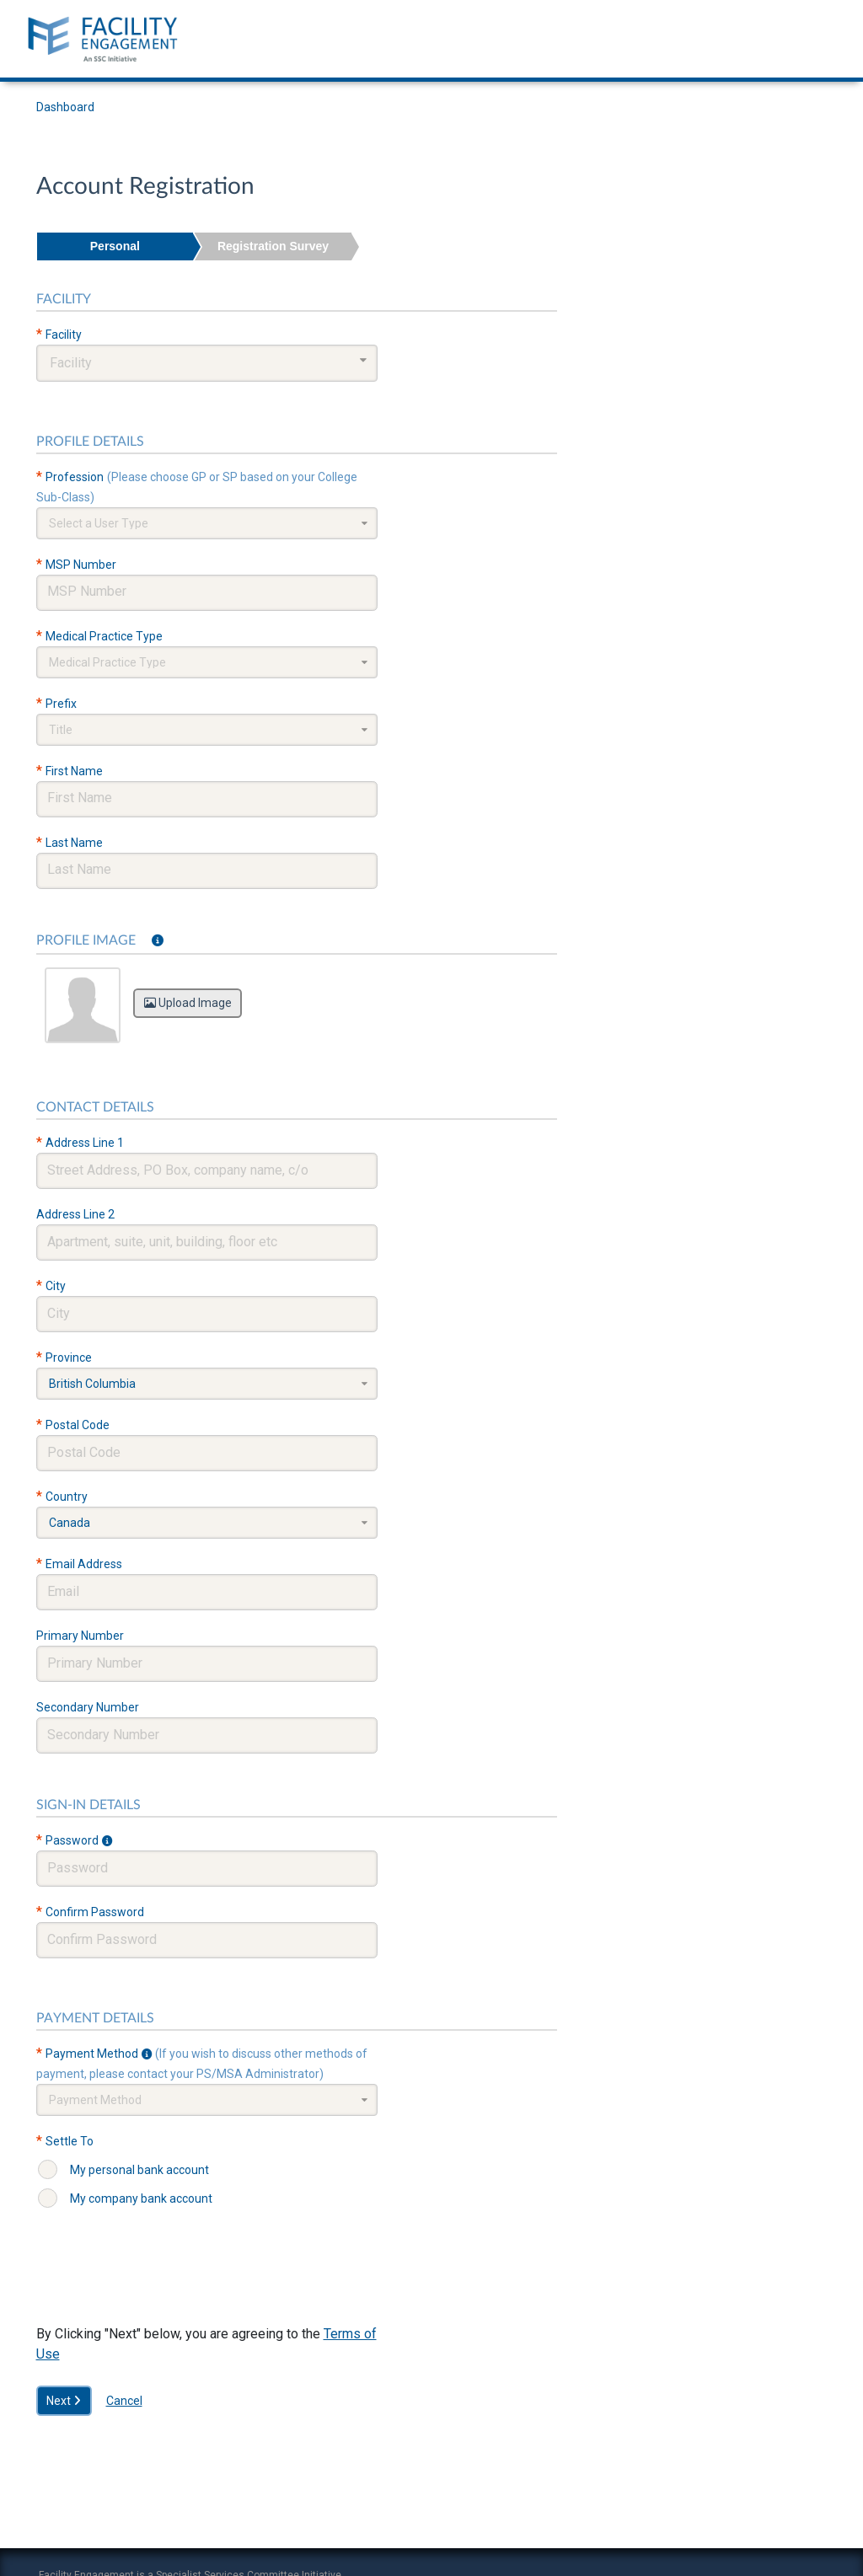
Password (72, 1840)
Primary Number (80, 1635)
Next (63, 2400)
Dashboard (65, 107)
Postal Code (78, 1425)
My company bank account (141, 2198)
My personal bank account (139, 2170)
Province (69, 1357)
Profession (75, 477)
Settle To (70, 2141)
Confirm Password (95, 1912)
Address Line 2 (75, 1214)
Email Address (84, 1564)
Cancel (124, 2400)
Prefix (61, 703)
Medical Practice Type (104, 636)
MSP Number (81, 564)
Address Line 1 (85, 1142)
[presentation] (164, 2283)
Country (67, 1496)
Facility (64, 334)
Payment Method (92, 2053)
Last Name (74, 842)
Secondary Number (87, 1707)
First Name (74, 771)
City (56, 1286)
